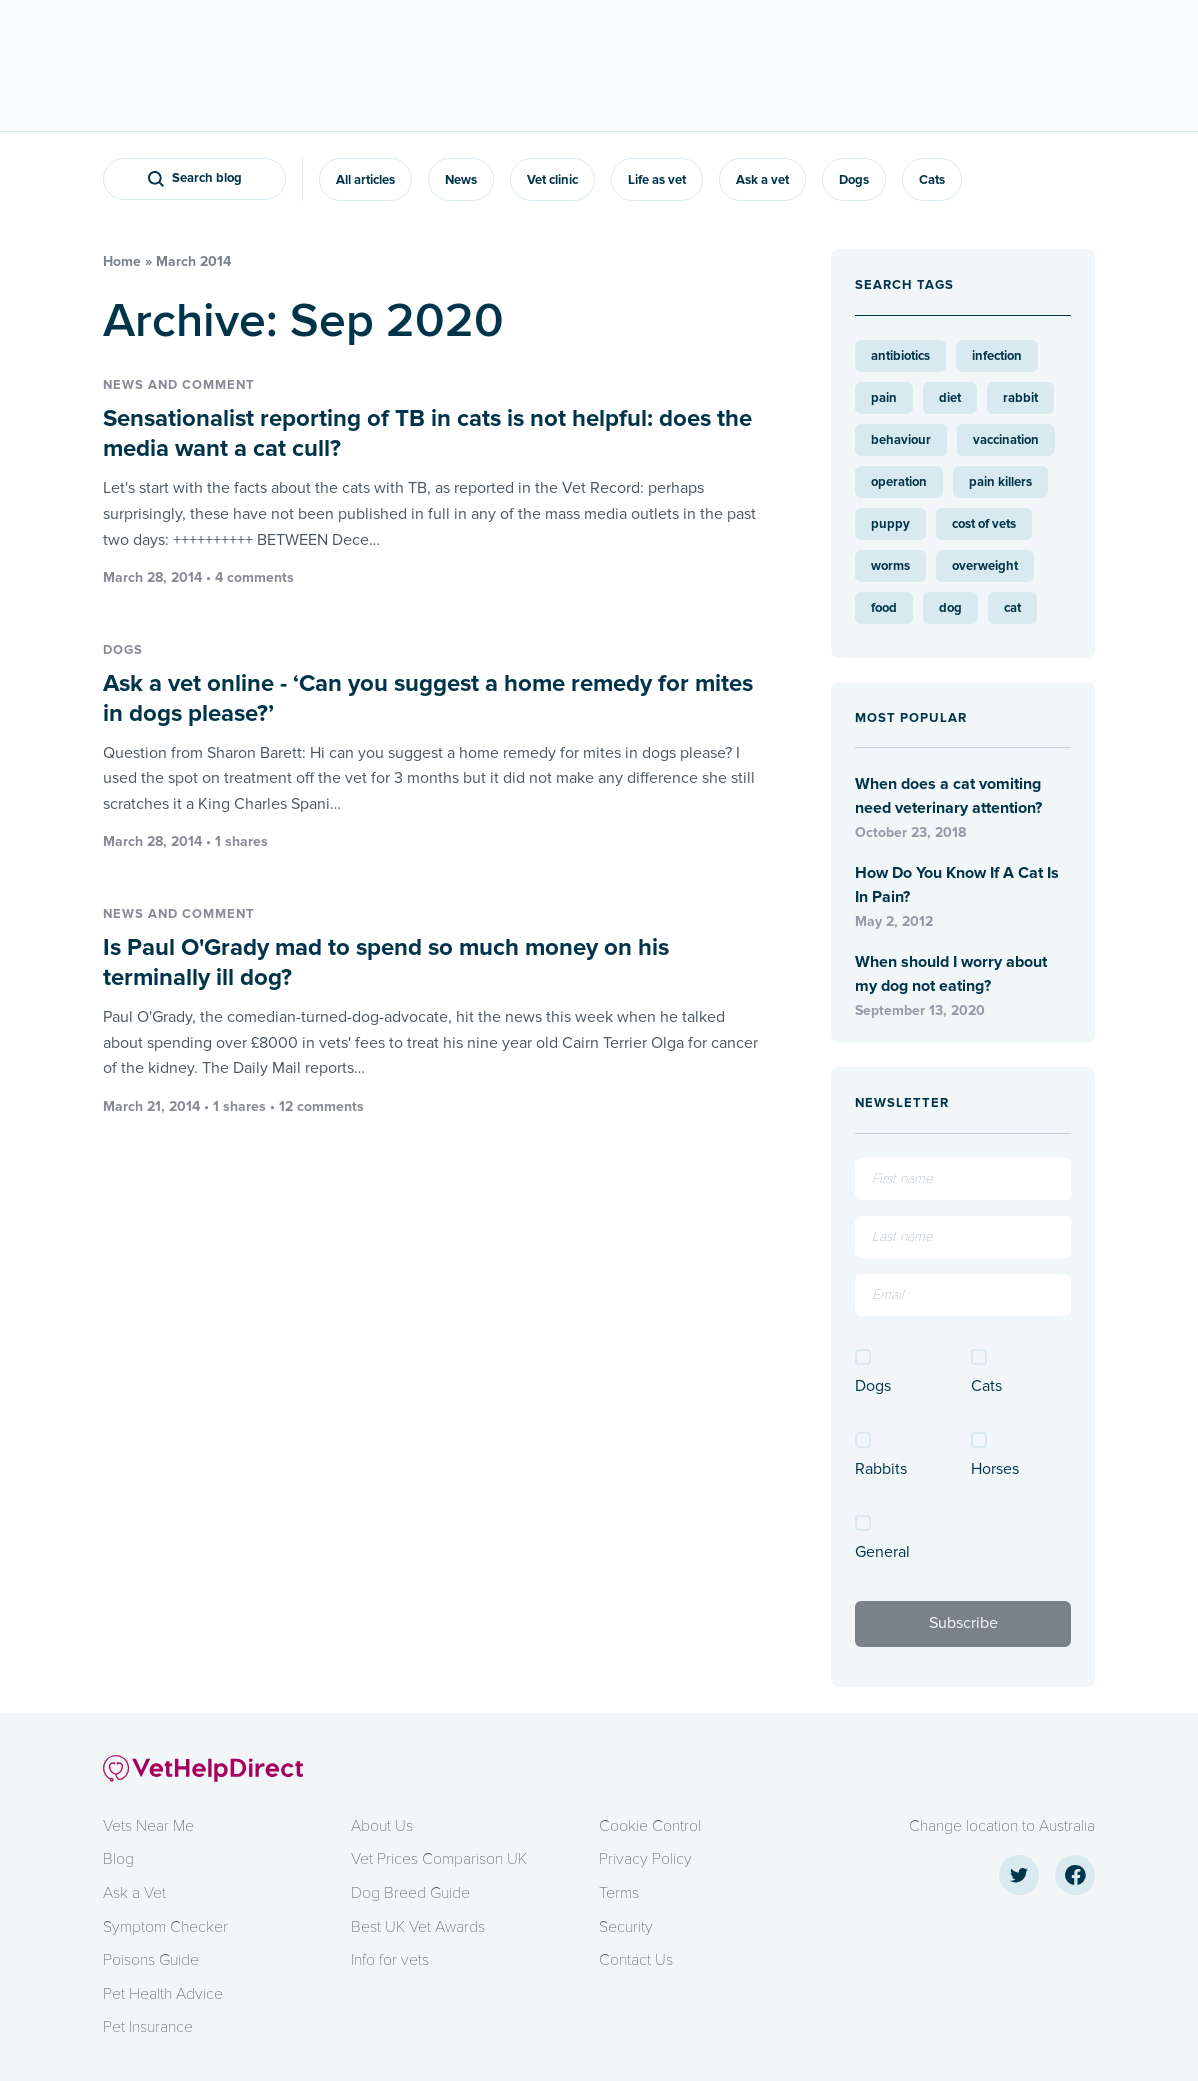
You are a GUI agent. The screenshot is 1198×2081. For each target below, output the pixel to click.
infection (997, 356)
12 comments (321, 1106)
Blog (118, 1859)
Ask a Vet (134, 1893)
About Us (382, 1826)
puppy (890, 524)
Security (626, 1927)
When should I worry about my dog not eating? (951, 974)
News (461, 180)
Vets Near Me (148, 1826)
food (884, 608)
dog (950, 608)
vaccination (1006, 440)
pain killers (1000, 482)
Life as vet (657, 180)
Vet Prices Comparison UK (439, 1859)
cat (1012, 608)
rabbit (1020, 398)
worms (890, 566)
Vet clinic (552, 180)
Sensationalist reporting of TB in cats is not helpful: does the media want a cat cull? (427, 433)
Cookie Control (650, 1826)
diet (950, 398)
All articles (365, 180)
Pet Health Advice (163, 1994)
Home (122, 261)
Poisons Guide (151, 1960)
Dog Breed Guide (410, 1893)
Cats (932, 180)
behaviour (901, 440)
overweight (985, 566)
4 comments (254, 577)
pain (884, 398)
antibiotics (900, 356)
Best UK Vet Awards (418, 1927)
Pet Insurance (148, 2027)
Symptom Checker (165, 1927)
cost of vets (984, 524)
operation (899, 482)
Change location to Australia (1002, 1826)
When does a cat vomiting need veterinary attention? (948, 796)
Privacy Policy (645, 1859)
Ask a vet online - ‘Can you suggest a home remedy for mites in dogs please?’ (428, 698)
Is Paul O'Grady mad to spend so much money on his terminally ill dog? (386, 962)
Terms (619, 1893)
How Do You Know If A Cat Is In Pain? (957, 885)
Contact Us (636, 1960)
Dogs (854, 180)
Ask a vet (762, 180)
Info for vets (390, 1960)
